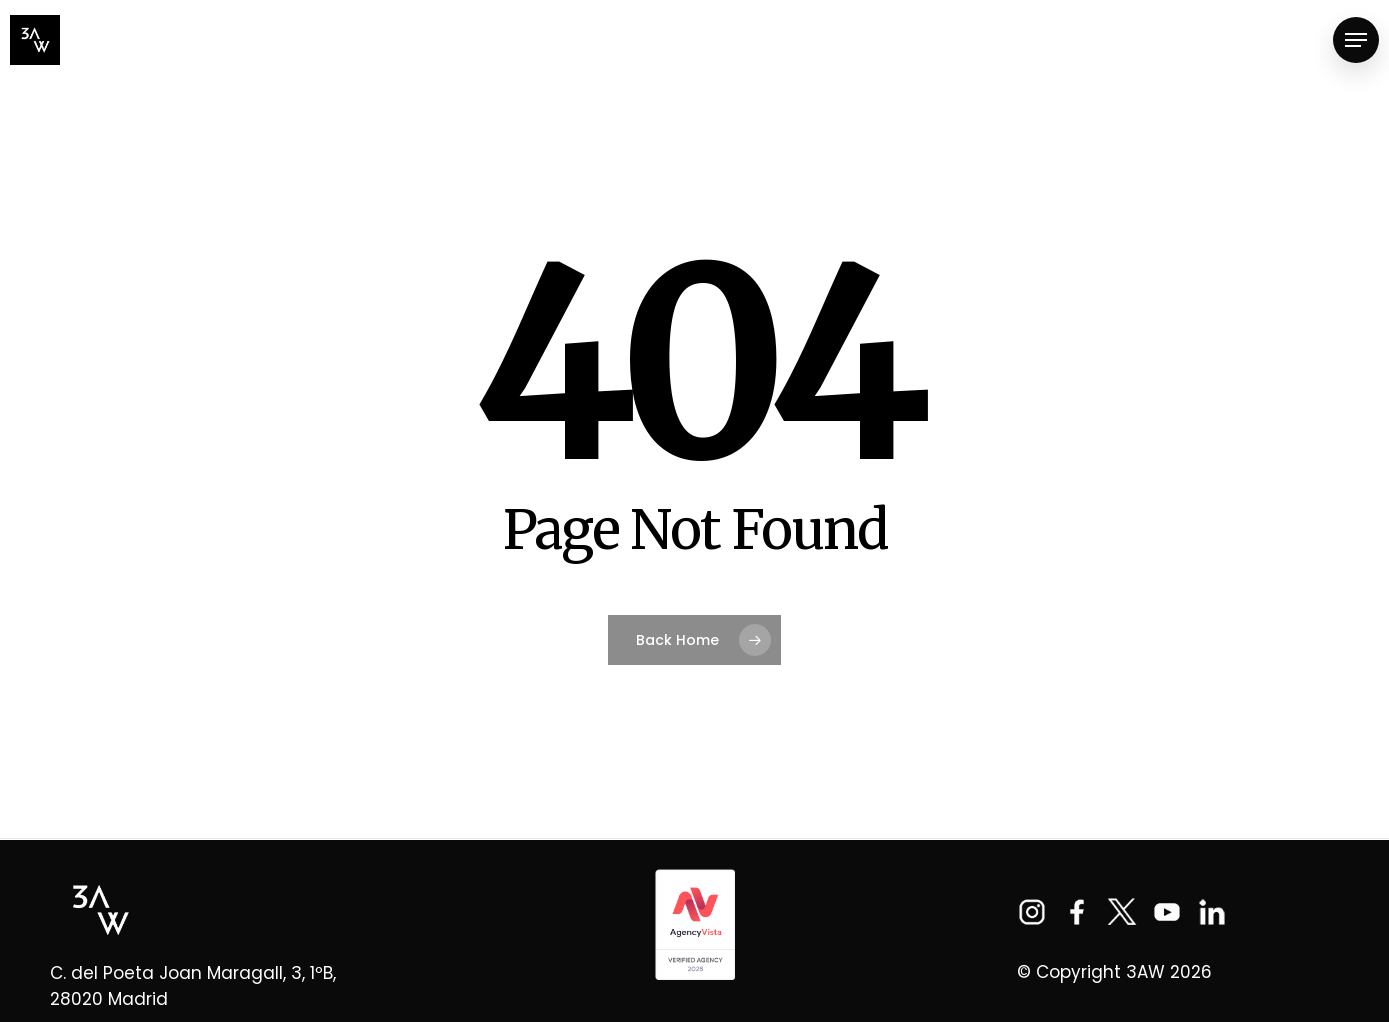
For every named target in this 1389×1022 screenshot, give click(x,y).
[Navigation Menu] (1356, 40)
